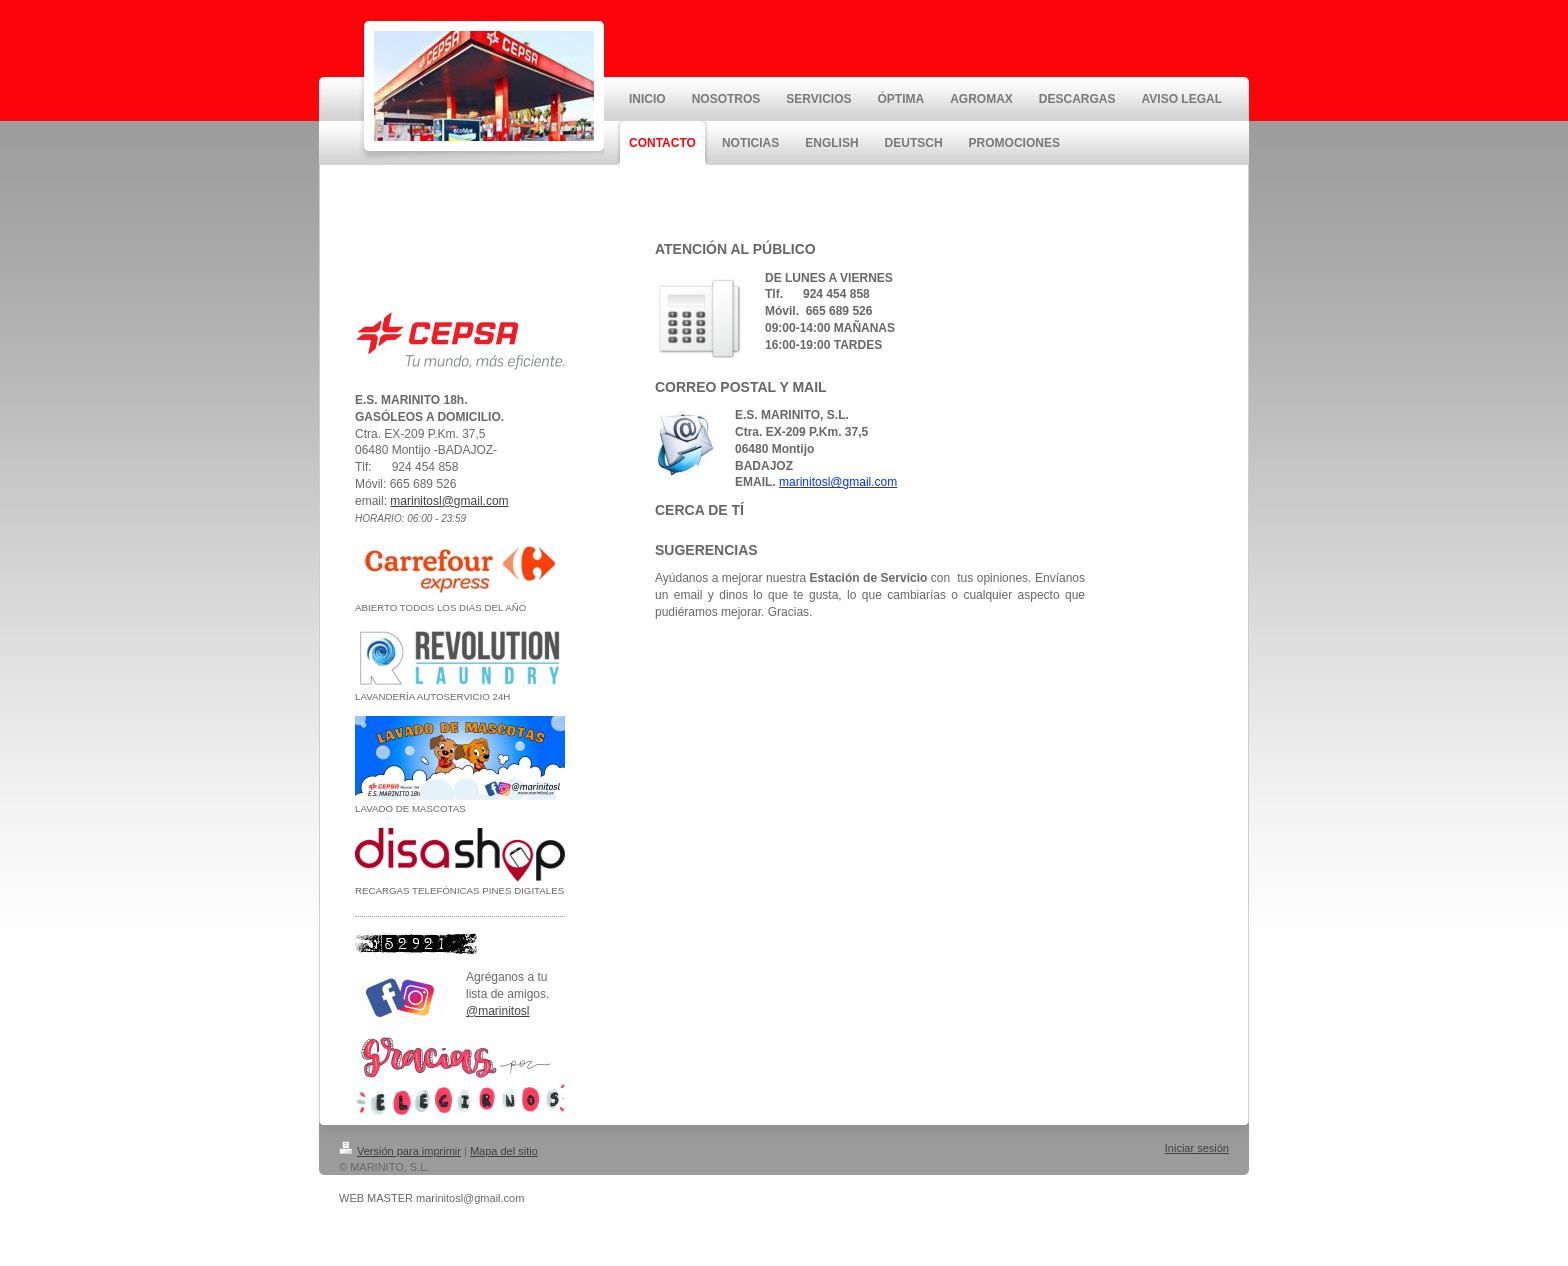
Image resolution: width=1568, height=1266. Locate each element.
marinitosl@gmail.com (449, 501)
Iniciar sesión (1197, 1148)
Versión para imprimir (400, 1151)
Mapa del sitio (504, 1151)
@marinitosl (498, 1011)
